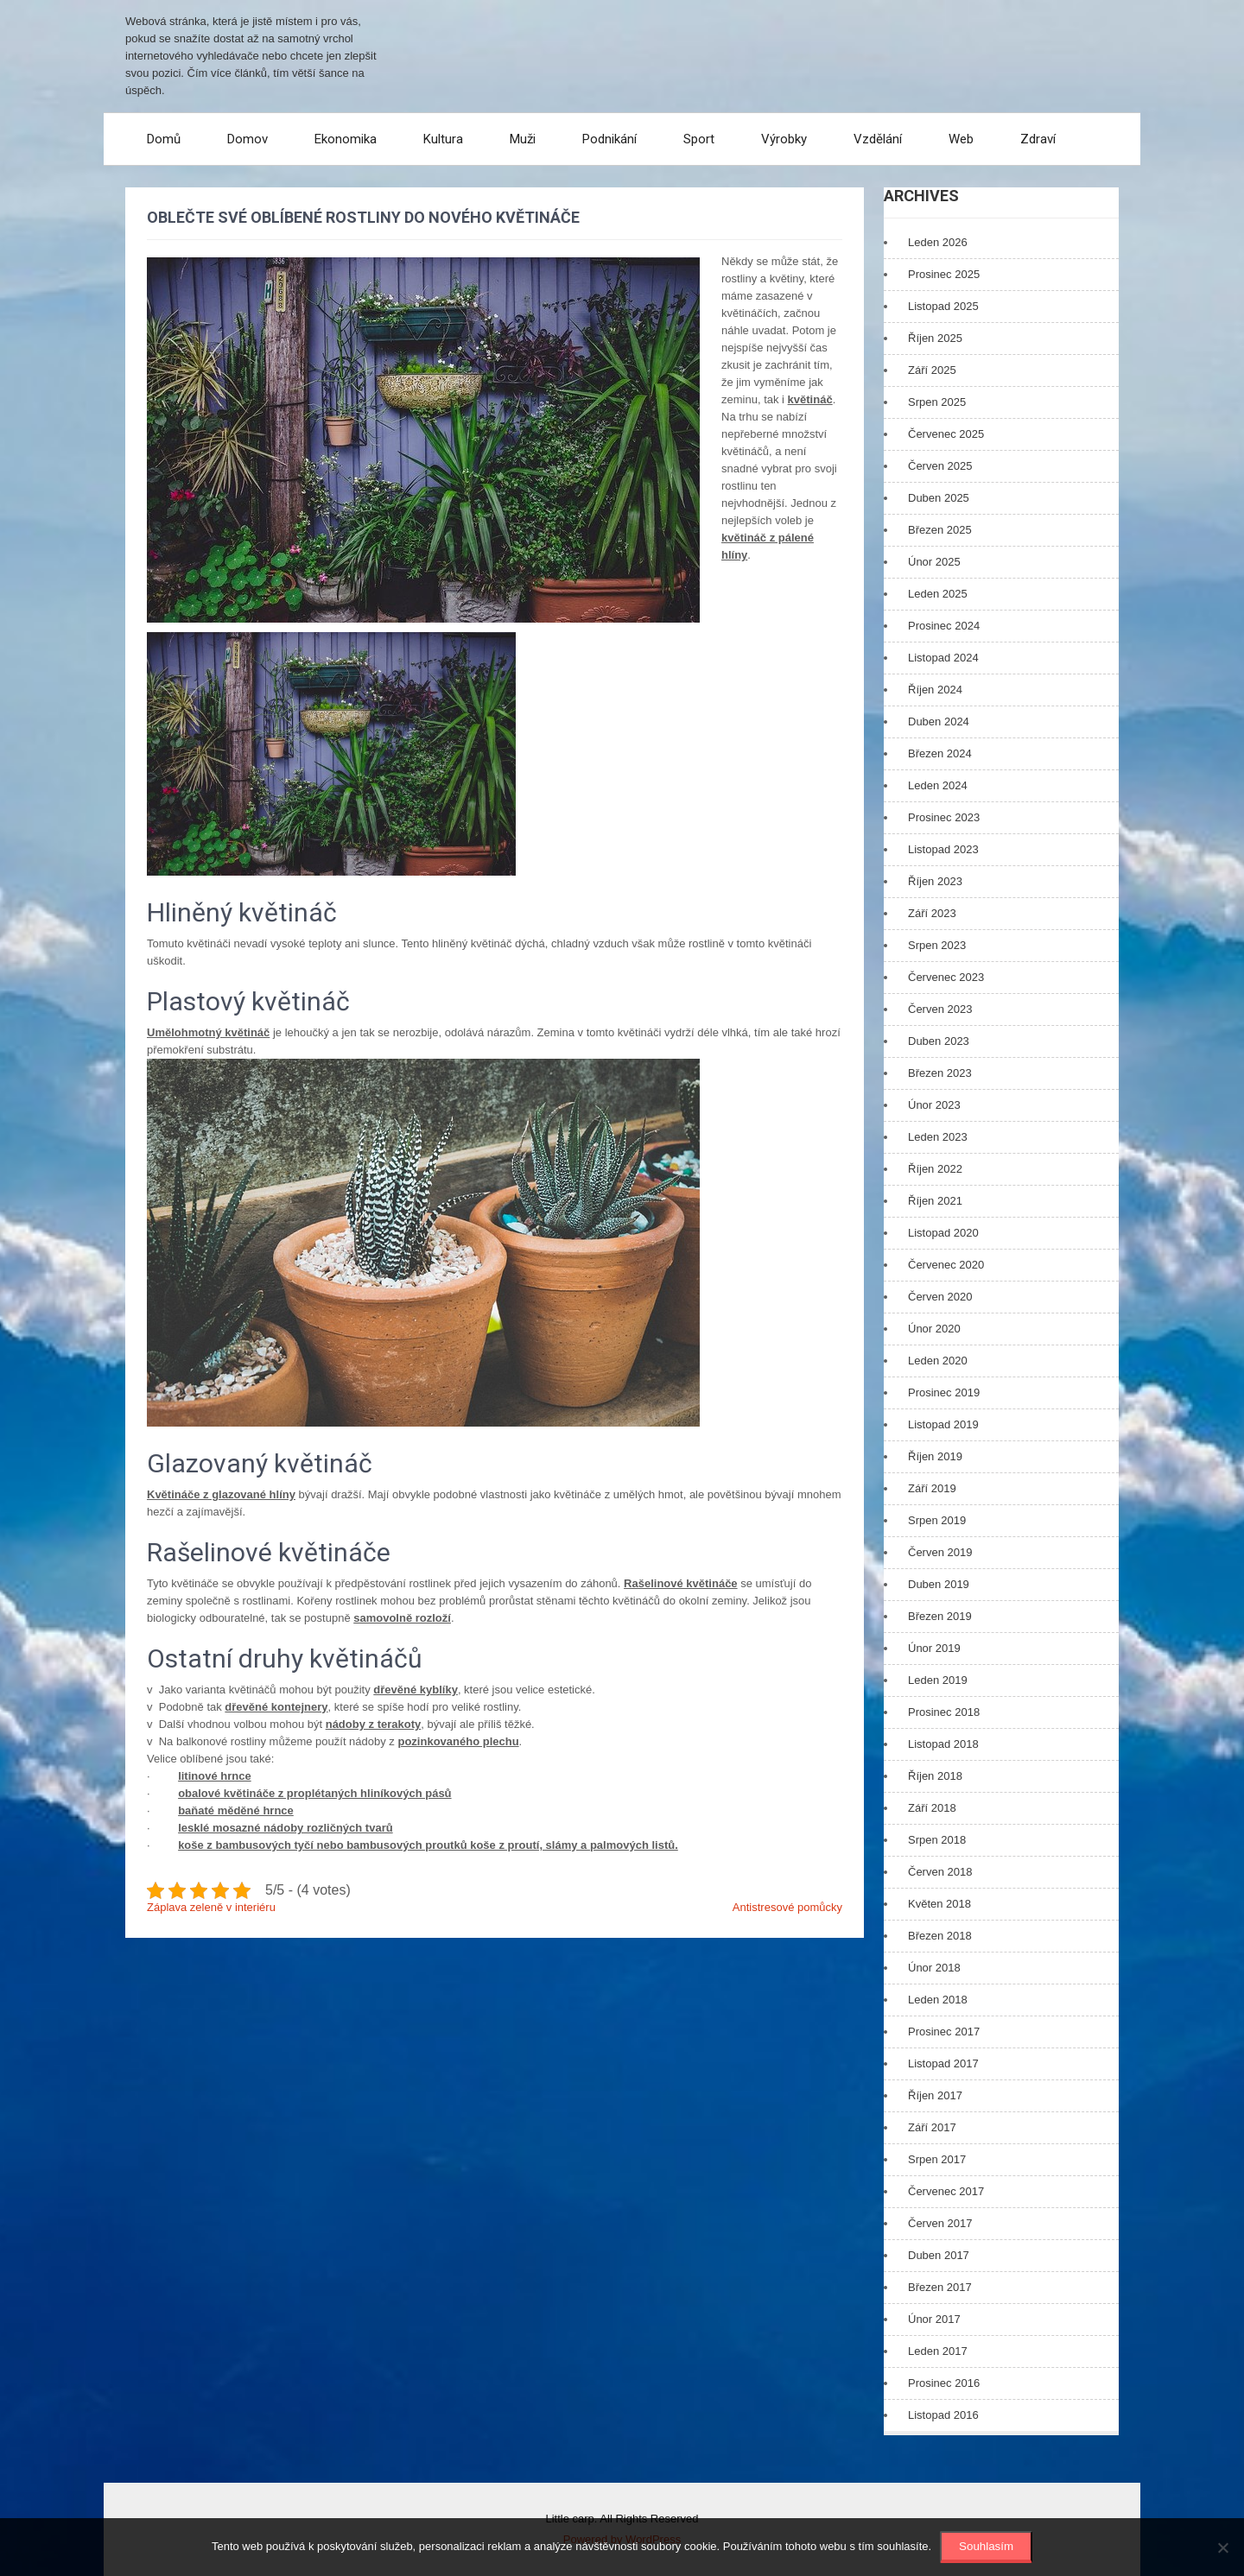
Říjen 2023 (935, 881)
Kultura (443, 139)
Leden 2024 (938, 785)
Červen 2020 (940, 1296)
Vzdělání (878, 139)
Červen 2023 (940, 1009)
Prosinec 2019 (944, 1392)
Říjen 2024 (935, 689)
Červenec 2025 (946, 433)
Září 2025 (932, 370)
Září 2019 (932, 1488)
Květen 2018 (939, 1903)
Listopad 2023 (943, 849)
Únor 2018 (934, 1967)
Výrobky (784, 139)
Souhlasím (986, 2546)
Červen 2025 (940, 465)
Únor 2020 (934, 1328)
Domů (164, 139)
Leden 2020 (938, 1360)
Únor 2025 (934, 561)
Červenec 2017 (946, 2191)
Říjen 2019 (935, 1456)
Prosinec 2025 (944, 274)
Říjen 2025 (935, 338)
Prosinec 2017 (944, 2031)
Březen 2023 (940, 1072)
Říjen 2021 (935, 1200)
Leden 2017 (938, 2351)
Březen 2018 (940, 1935)
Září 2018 (932, 1807)
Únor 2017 (934, 2319)
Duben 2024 (938, 721)
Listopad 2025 (943, 306)
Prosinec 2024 (944, 625)
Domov (247, 139)
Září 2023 (932, 913)
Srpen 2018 (937, 1839)
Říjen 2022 (935, 1168)
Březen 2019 (940, 1616)
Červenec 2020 (946, 1264)
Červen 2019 (940, 1552)
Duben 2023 (938, 1041)
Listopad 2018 (943, 1743)
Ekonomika (345, 139)
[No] (1222, 2547)
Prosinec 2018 (944, 1712)
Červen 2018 (940, 1871)
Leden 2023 (938, 1136)
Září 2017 (932, 2127)
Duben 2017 (938, 2255)
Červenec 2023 (946, 977)
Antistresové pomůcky (787, 1907)
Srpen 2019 (937, 1520)
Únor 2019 (934, 1648)
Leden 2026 (938, 242)
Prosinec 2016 (944, 2383)
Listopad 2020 (943, 1232)
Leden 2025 (938, 593)
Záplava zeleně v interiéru (211, 1907)
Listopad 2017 (943, 2063)
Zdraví (1038, 139)
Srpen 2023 (937, 945)
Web (961, 139)
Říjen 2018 (935, 1775)
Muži (523, 139)
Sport (698, 139)
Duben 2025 (938, 497)
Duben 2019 (938, 1584)
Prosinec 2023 (944, 817)
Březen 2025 (940, 529)
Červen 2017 (940, 2223)
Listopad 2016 (943, 2414)
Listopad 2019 (943, 1424)
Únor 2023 (934, 1104)
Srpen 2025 (937, 402)
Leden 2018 (938, 1999)
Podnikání (609, 139)
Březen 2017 (940, 2287)
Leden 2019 (938, 1680)
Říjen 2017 (935, 2095)
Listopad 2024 (943, 657)
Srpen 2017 (937, 2159)
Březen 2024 (940, 753)
